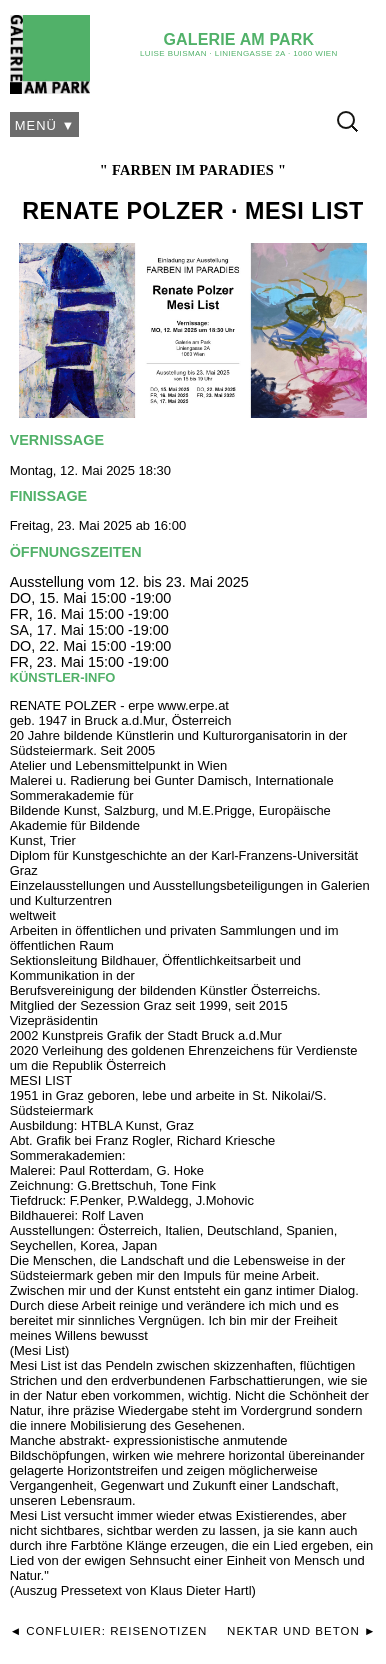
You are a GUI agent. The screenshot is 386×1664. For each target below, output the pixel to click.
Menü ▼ (45, 125)
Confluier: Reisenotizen (116, 1631)
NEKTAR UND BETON (293, 1631)
